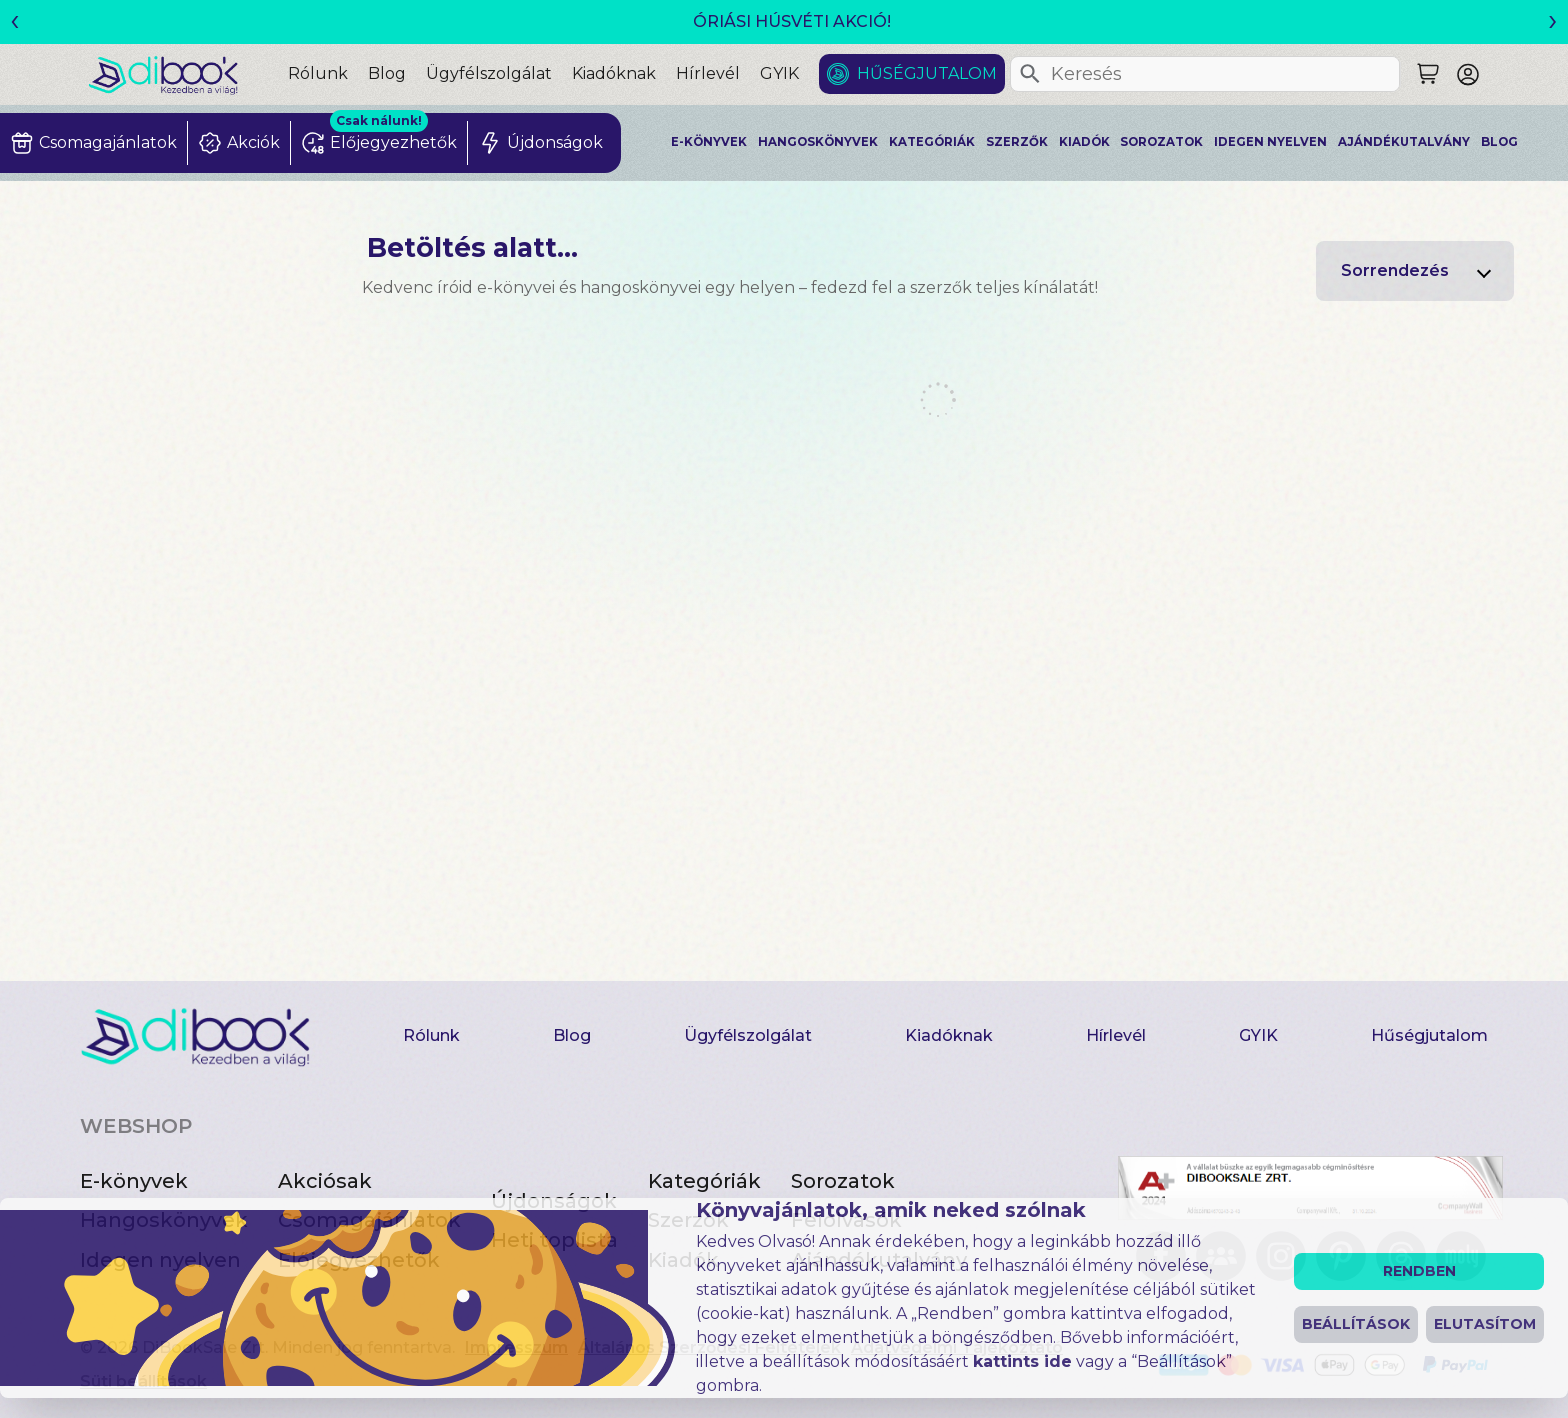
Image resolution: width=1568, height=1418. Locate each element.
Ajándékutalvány (1404, 142)
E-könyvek (709, 142)
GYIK (779, 73)
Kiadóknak (614, 73)
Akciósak (325, 1181)
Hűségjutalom (927, 73)
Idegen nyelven (1270, 142)
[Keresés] (1030, 74)
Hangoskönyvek (818, 142)
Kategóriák (932, 142)
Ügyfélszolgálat (489, 73)
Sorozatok (1161, 142)
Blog (387, 73)
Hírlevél (708, 73)
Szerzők (1017, 142)
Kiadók (1084, 142)
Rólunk (318, 73)
